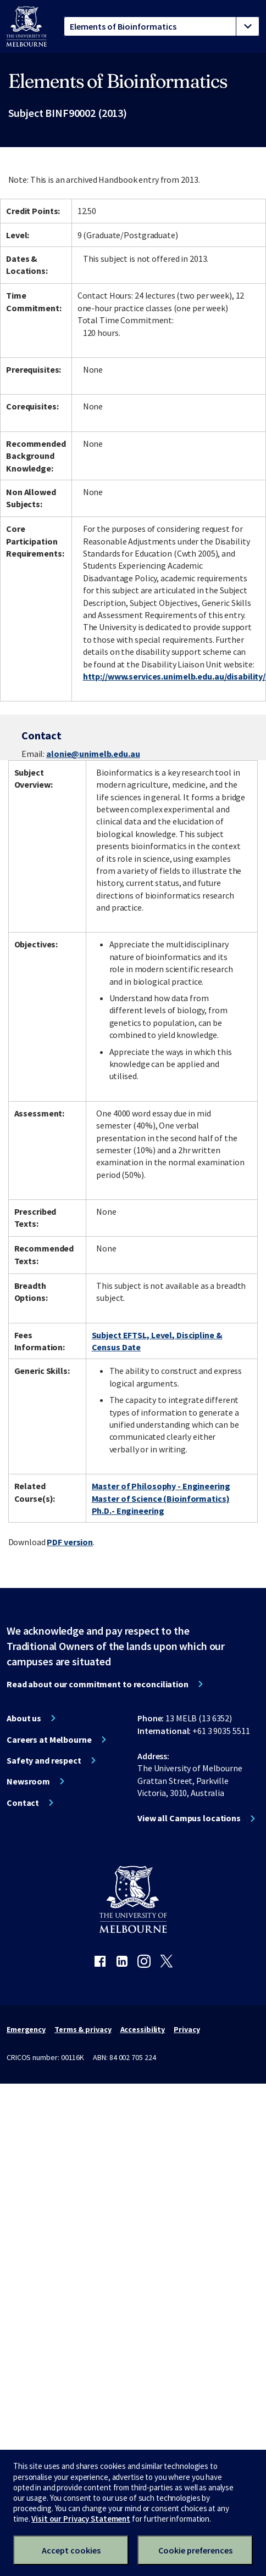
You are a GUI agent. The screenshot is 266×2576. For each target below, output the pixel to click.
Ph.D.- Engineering (128, 1510)
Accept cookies (71, 2550)
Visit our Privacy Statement (80, 2518)
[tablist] (161, 26)
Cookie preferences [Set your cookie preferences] (195, 2550)
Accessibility (142, 2029)
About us (24, 1718)
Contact (23, 1802)
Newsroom (28, 1781)
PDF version (70, 1541)
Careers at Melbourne (49, 1739)
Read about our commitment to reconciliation (98, 1684)
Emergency (26, 2029)
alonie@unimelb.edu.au (93, 753)
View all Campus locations (189, 1817)
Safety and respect (44, 1760)
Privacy (186, 2029)
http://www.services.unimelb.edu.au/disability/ (174, 676)
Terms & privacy (82, 2029)
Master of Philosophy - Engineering (161, 1485)
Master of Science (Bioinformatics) (161, 1498)
